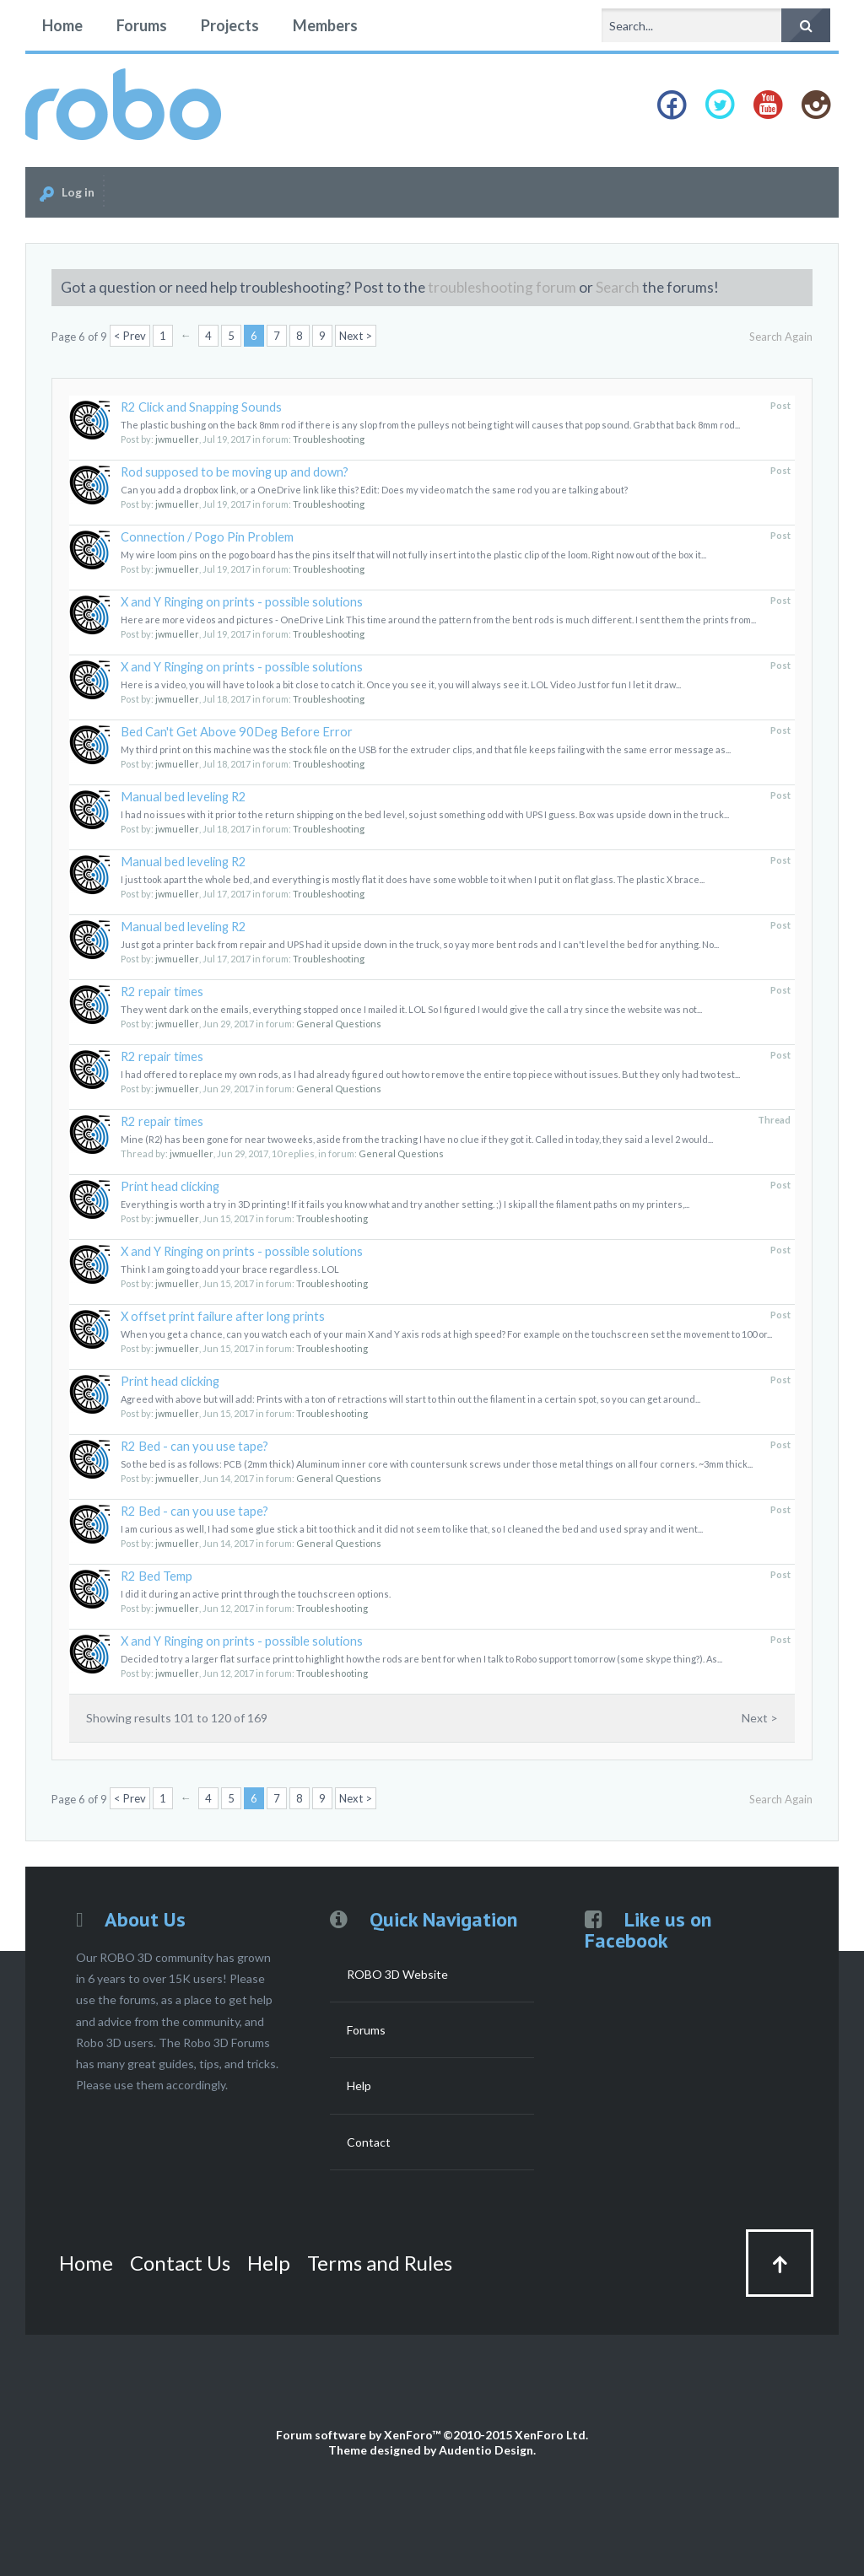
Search (618, 287)
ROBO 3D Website (397, 1974)
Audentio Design (486, 2450)
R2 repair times (162, 991)
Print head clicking (170, 1186)
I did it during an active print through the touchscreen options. (256, 1593)
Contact (369, 2142)
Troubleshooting (328, 439)
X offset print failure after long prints (223, 1316)
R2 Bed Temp (156, 1576)
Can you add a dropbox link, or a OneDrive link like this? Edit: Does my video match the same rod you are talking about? (374, 489)
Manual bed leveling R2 (183, 797)
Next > (355, 335)
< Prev (130, 335)
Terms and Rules (379, 2262)
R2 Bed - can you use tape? (194, 1446)
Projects (230, 25)
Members (325, 25)
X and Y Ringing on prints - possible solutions (242, 602)
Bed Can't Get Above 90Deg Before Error (237, 732)
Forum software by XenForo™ (432, 2435)
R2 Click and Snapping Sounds (201, 407)
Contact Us (180, 2262)
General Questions (338, 1023)
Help (359, 2085)
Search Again (781, 336)
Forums (141, 25)
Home (62, 25)
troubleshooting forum (502, 287)
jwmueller (177, 439)
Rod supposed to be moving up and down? (234, 472)
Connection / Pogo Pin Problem (207, 537)
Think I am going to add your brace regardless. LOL (230, 1269)
